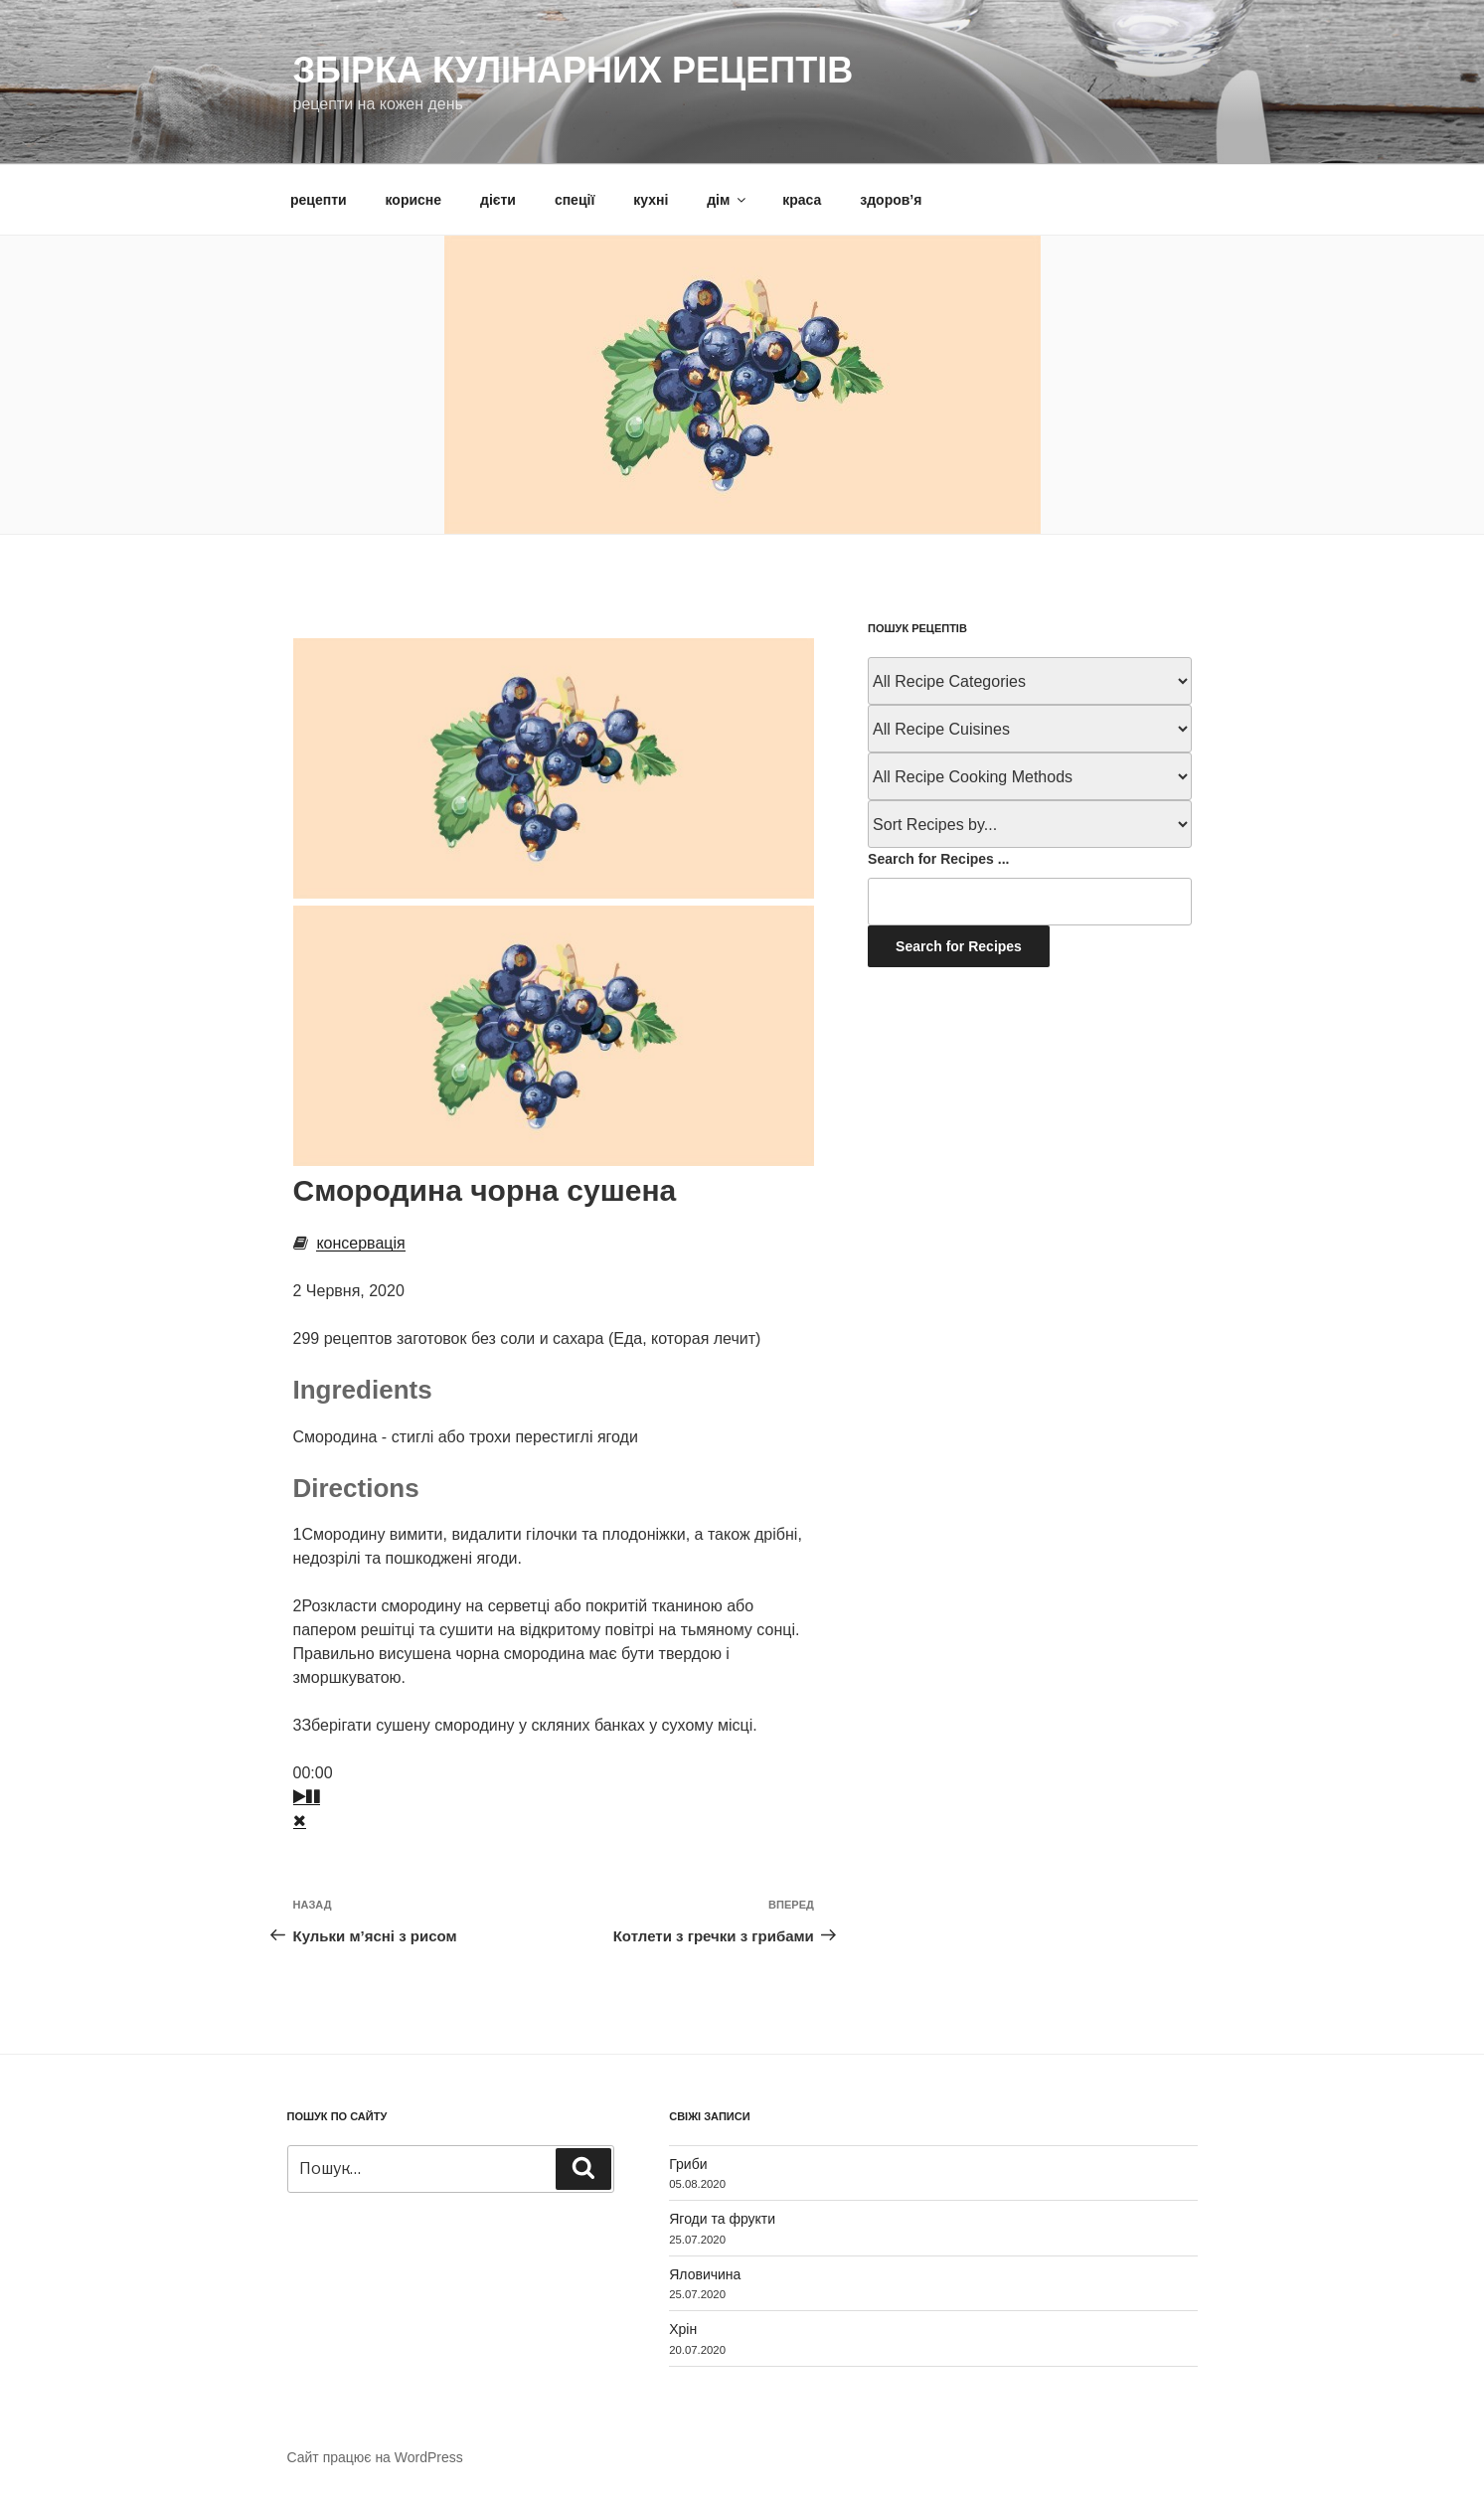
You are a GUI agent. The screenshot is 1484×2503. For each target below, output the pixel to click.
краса (801, 200)
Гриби (688, 2164)
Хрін (683, 2329)
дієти (498, 200)
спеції (574, 200)
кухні (650, 200)
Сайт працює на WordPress (375, 2457)
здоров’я (890, 200)
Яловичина (705, 2274)
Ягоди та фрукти (722, 2219)
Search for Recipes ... (938, 859)
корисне (414, 200)
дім (727, 200)
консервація (360, 1243)
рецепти (318, 200)
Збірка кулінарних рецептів (573, 70)
